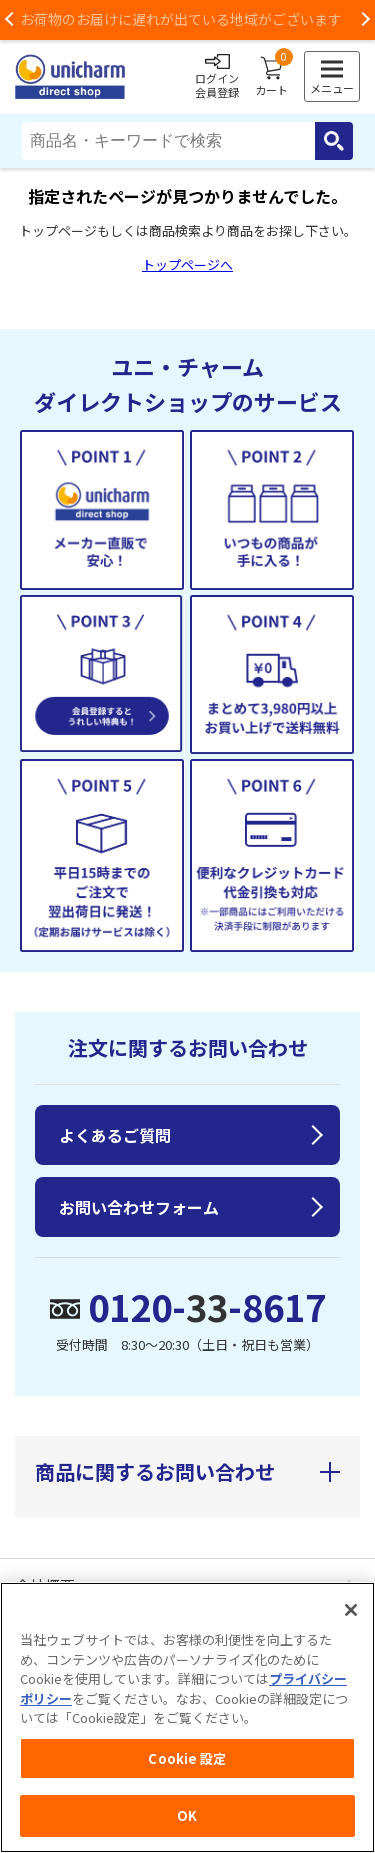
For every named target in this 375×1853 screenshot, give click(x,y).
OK (187, 1815)
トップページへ (187, 264)
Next (365, 20)
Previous (10, 20)
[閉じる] (351, 1610)
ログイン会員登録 (217, 77)
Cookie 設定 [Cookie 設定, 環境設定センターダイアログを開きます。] (187, 1758)
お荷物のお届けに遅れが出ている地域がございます (188, 19)
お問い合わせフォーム (139, 1207)
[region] (187, 1717)
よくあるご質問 (115, 1135)
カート (271, 77)
